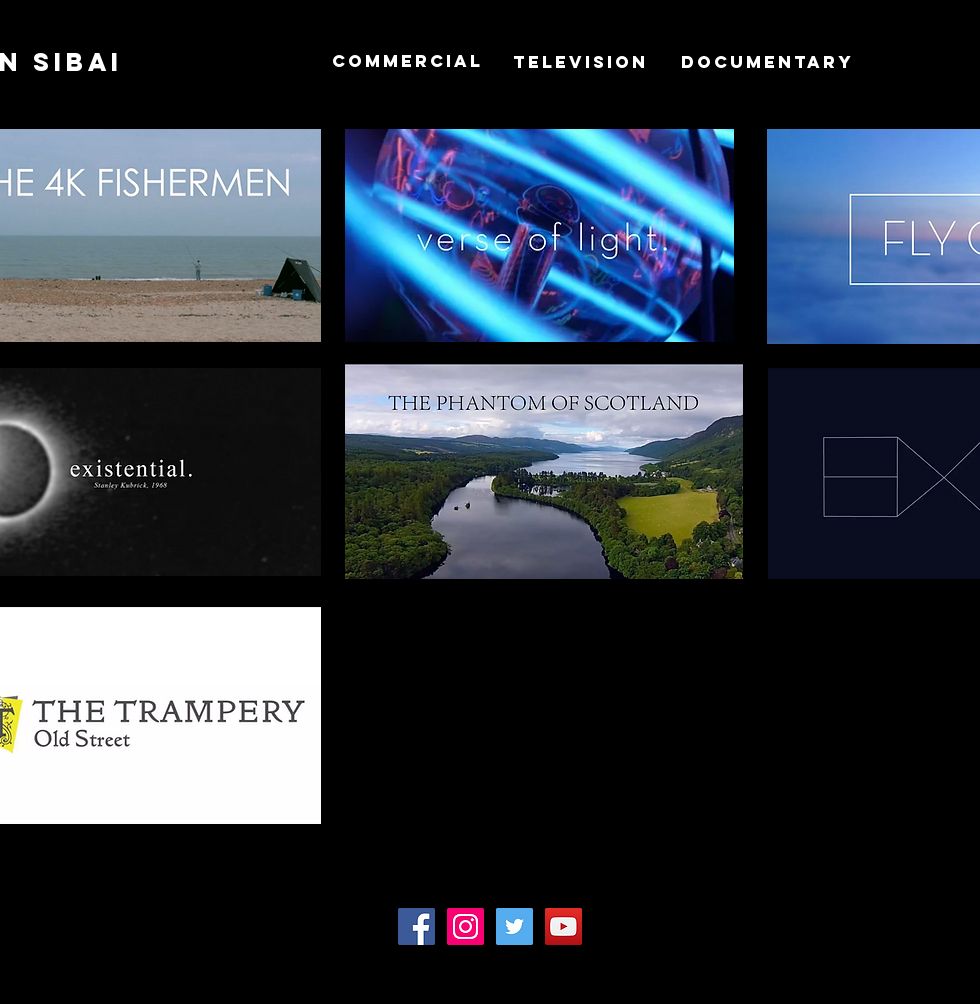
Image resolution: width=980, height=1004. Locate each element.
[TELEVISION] (580, 62)
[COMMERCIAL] (407, 61)
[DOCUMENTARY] (767, 62)
